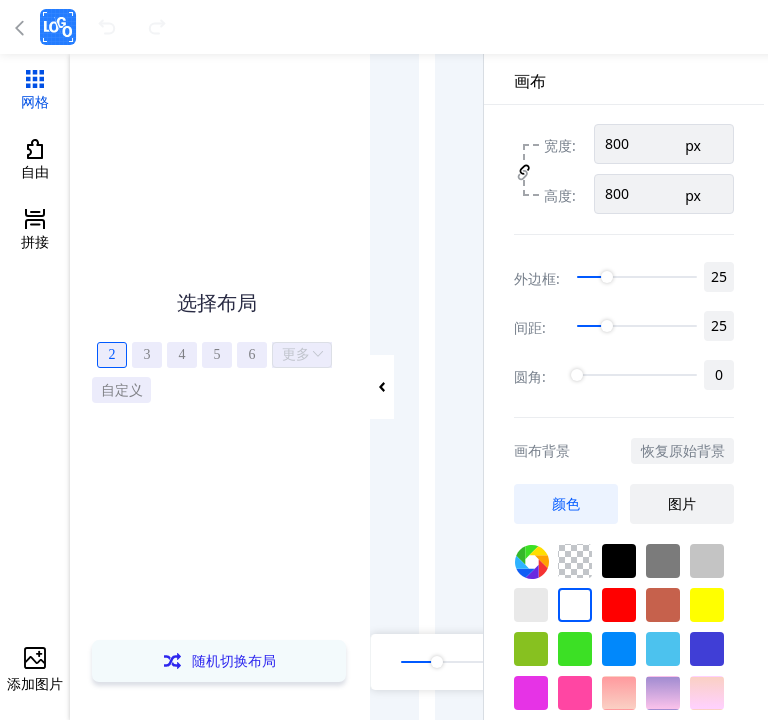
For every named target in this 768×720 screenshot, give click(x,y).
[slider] (637, 277)
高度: (560, 194)
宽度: (560, 144)
